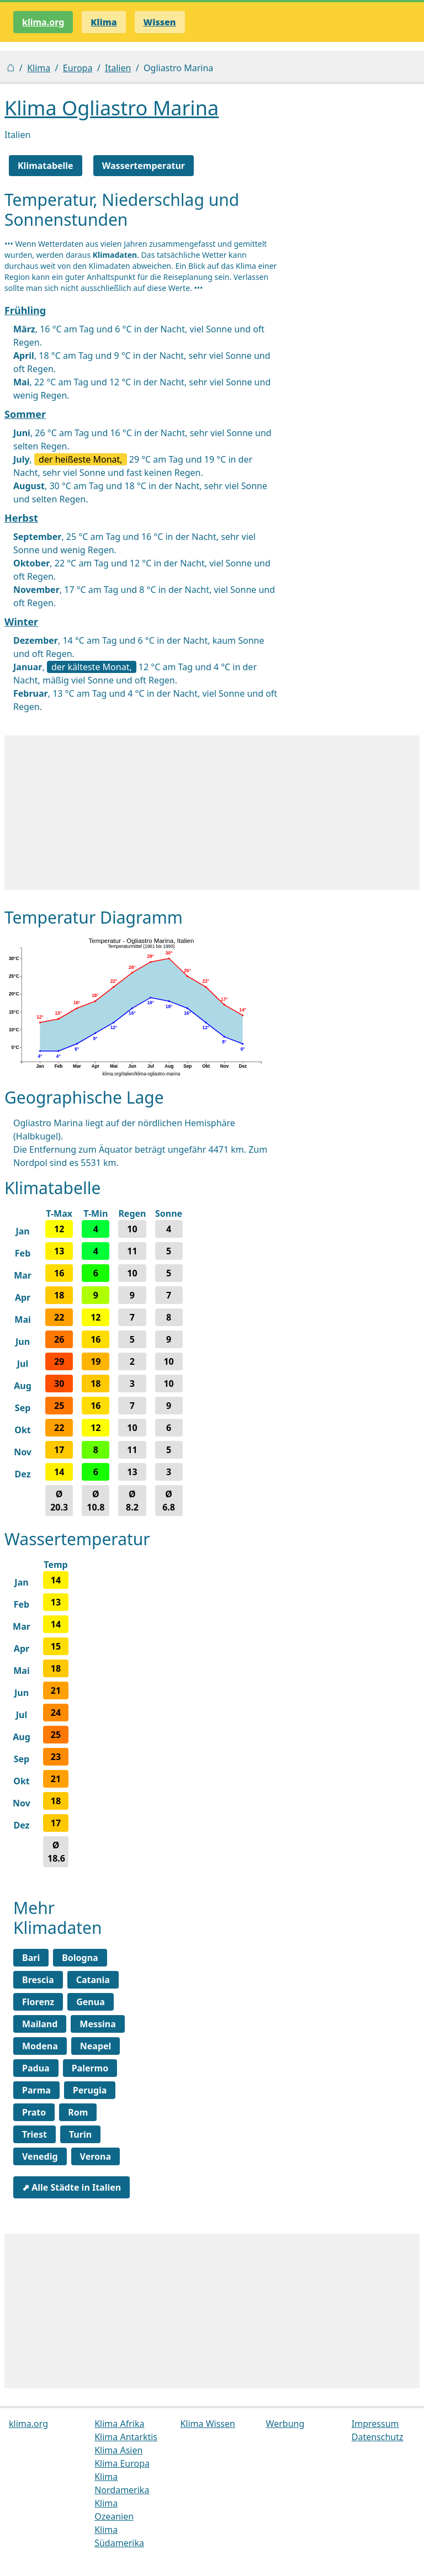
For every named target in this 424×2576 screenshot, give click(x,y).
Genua (90, 2002)
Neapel (96, 2046)
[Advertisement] (212, 812)
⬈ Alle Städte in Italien (71, 2187)
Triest (34, 2134)
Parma (36, 2090)
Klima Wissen (207, 2424)
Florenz (38, 2002)
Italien (118, 68)
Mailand (39, 2024)
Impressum (375, 2424)
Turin (80, 2134)
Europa (78, 68)
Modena (40, 2046)
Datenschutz (378, 2437)
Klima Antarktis (125, 2437)
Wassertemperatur (143, 166)
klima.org (43, 22)
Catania (93, 1980)
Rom (78, 2112)
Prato (34, 2112)
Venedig (40, 2156)
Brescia (38, 1980)
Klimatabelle (45, 166)
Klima (38, 68)
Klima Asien (118, 2450)
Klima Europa (122, 2463)
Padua (36, 2068)
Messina (97, 2024)
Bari (31, 1958)
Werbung (285, 2424)
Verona (95, 2156)
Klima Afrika (119, 2424)
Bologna (80, 1958)
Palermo (90, 2068)
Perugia (90, 2090)
